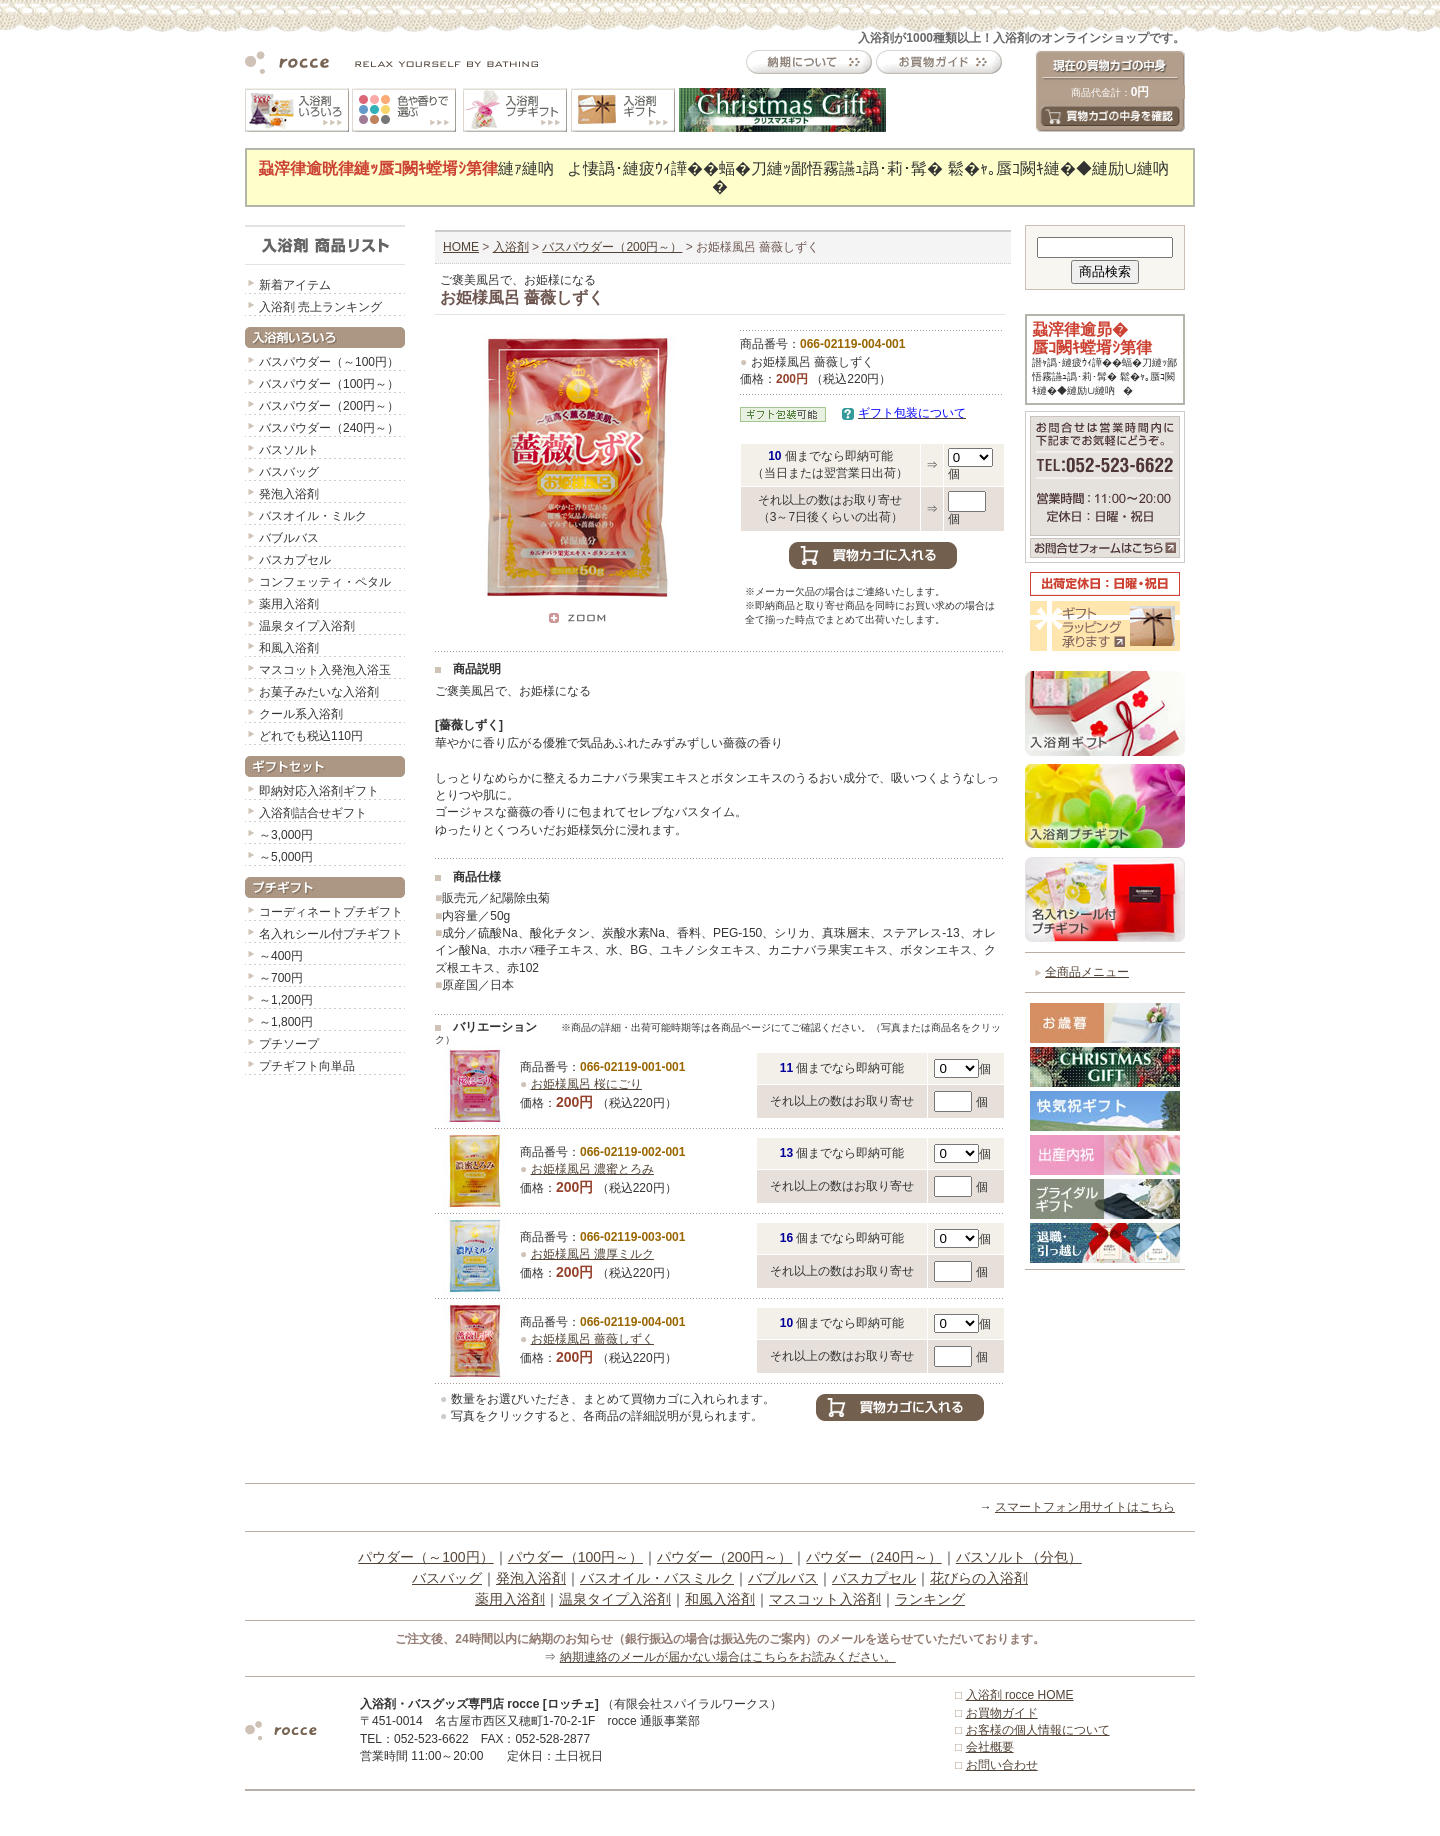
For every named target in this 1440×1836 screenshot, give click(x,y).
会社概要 (990, 1747)
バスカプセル (295, 560)
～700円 (281, 978)
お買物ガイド (1002, 1713)
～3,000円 (286, 835)
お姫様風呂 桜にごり (586, 1084)
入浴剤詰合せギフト (313, 813)
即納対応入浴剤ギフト (319, 791)
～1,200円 (286, 1000)
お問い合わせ (1002, 1765)
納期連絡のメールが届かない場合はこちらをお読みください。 (728, 1657)
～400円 (281, 956)
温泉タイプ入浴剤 (307, 626)
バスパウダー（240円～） (329, 428)
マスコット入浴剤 (825, 1599)
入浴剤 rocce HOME (1020, 1695)
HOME (461, 247)
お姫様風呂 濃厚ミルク (592, 1254)
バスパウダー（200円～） (329, 406)
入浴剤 (511, 247)
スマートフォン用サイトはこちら (1085, 1507)
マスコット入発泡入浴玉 (325, 670)
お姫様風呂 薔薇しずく (592, 1339)
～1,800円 (286, 1022)
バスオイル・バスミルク (657, 1578)
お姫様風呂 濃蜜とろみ (592, 1169)
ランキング (930, 1599)
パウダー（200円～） (724, 1557)
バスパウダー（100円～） (329, 384)
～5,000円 (286, 857)
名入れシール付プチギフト (331, 934)
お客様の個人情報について (1038, 1730)
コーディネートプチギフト (331, 912)
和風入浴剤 (289, 648)
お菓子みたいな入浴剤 (319, 692)
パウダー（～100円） (425, 1557)
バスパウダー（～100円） (329, 362)
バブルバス (289, 538)
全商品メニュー (1087, 972)
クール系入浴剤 (301, 714)
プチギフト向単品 (307, 1066)
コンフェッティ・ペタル (325, 582)
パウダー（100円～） (575, 1557)
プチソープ (289, 1044)
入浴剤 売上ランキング (320, 307)
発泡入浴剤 (289, 494)
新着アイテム (295, 285)
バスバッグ (289, 472)
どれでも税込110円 (311, 736)
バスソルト (289, 450)
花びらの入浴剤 (979, 1578)
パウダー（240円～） (873, 1557)
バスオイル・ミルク (313, 516)
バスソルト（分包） (1019, 1557)
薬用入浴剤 (289, 604)
